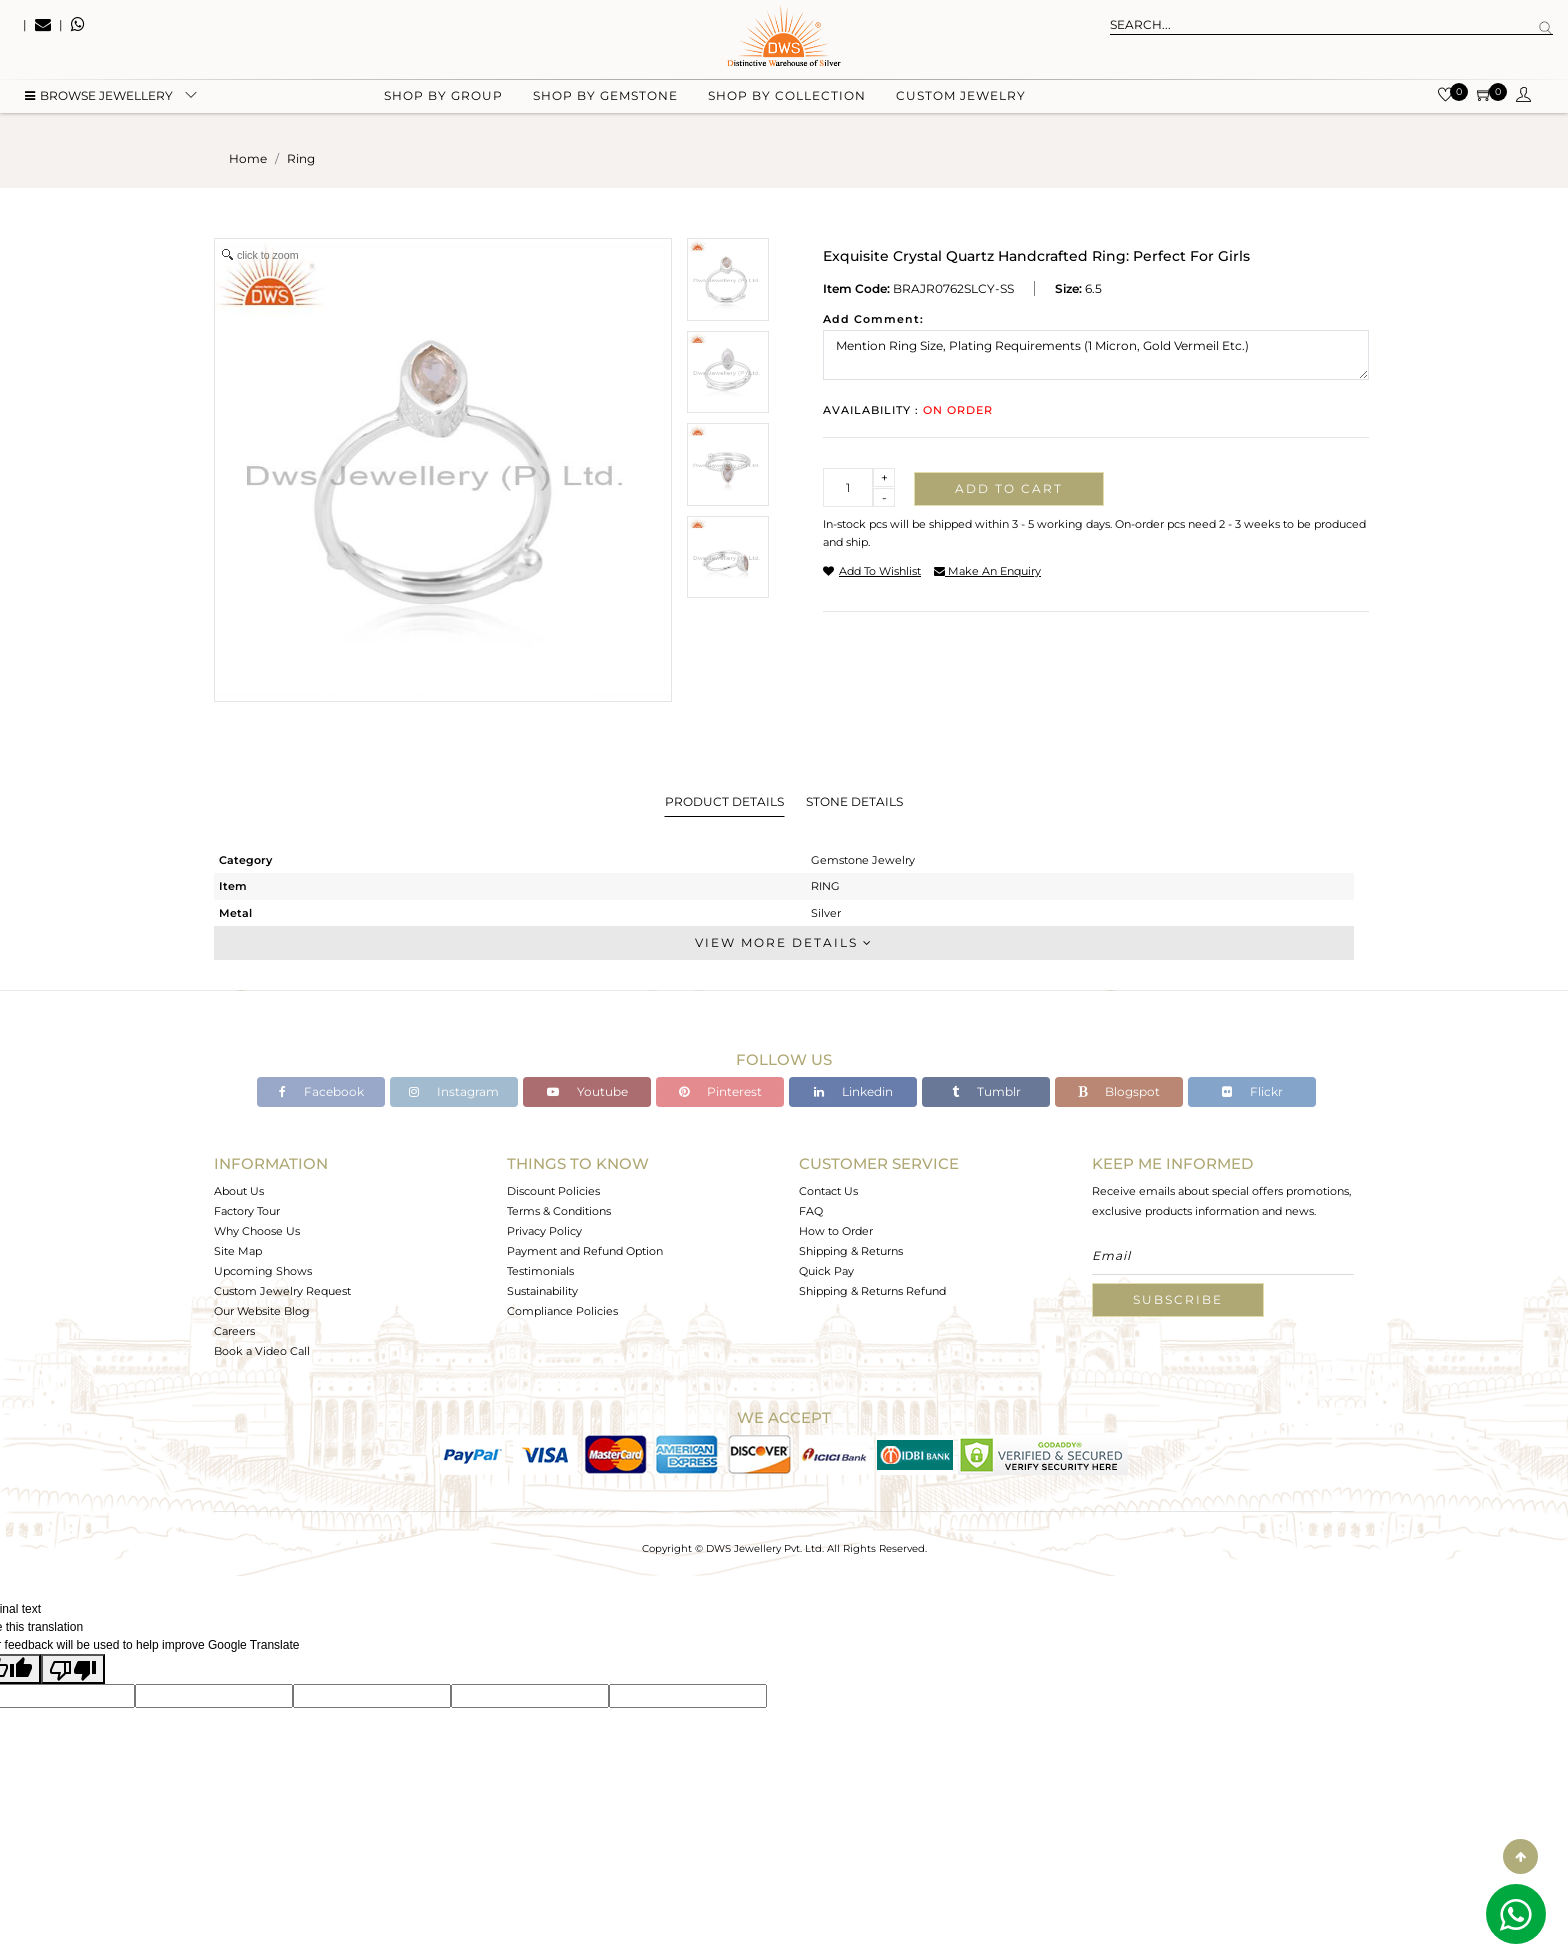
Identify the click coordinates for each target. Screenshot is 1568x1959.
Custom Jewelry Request (282, 1291)
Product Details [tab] (724, 801)
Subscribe (1178, 1299)
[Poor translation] (73, 1669)
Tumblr (986, 1091)
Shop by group (443, 100)
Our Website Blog (262, 1311)
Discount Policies (553, 1191)
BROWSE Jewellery (99, 100)
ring (301, 158)
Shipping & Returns (851, 1251)
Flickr (1252, 1091)
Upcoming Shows (263, 1271)
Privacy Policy (544, 1231)
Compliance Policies (562, 1311)
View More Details (784, 942)
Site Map (238, 1251)
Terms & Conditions (559, 1211)
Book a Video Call (262, 1351)
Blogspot (1119, 1091)
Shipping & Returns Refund (872, 1291)
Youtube (587, 1091)
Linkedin (853, 1091)
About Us (239, 1191)
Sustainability (542, 1291)
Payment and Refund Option (585, 1251)
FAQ (811, 1211)
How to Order (836, 1231)
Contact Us (828, 1191)
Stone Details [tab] (854, 801)
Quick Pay (826, 1271)
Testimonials (540, 1271)
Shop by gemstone (605, 100)
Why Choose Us (257, 1231)
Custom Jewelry (961, 100)
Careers (234, 1331)
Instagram (454, 1091)
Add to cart (1009, 488)
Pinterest (720, 1091)
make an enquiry (987, 571)
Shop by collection (787, 100)
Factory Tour (247, 1211)
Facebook (321, 1091)
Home (248, 158)
